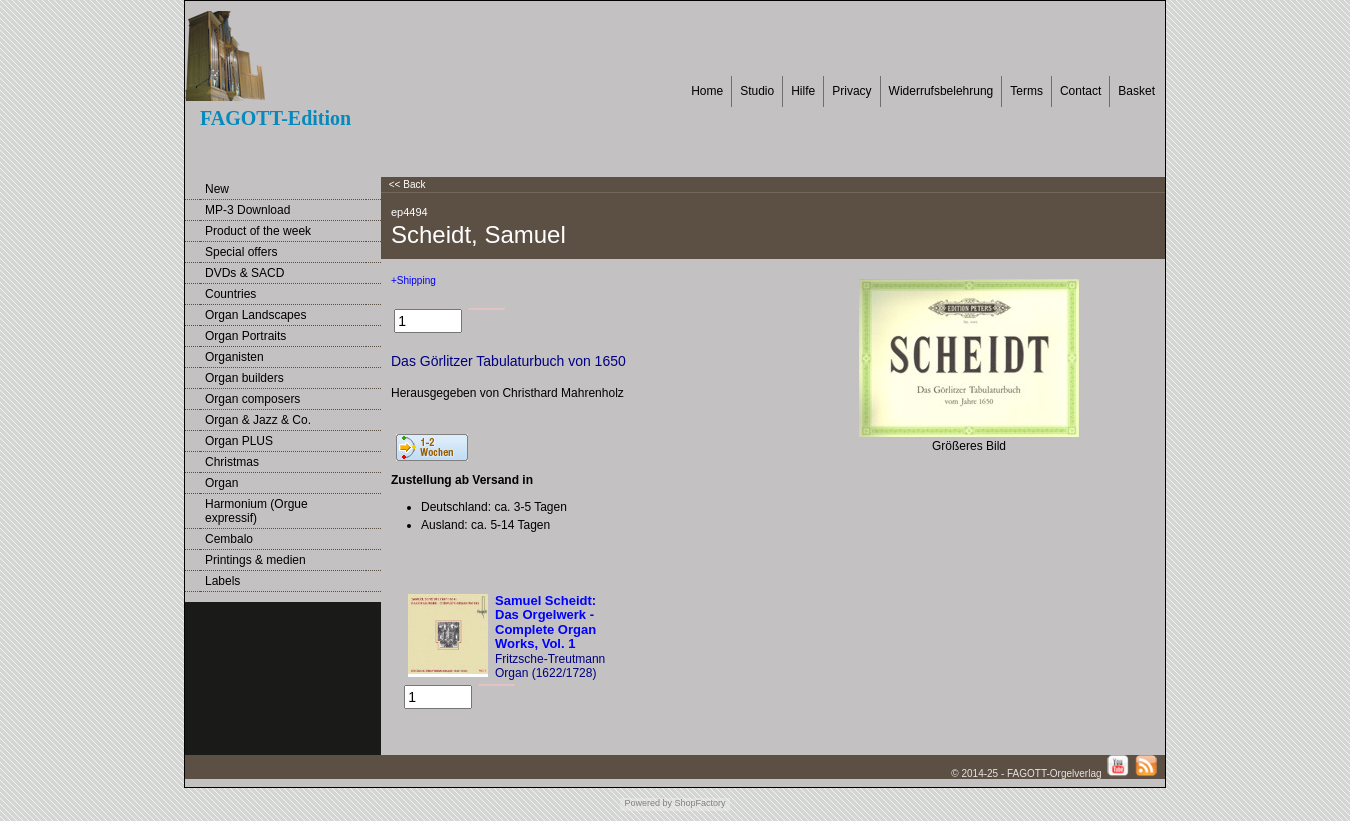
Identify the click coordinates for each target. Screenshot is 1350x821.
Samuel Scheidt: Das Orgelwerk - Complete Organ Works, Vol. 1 (545, 622)
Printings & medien (255, 560)
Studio (757, 91)
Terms (1026, 91)
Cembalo (229, 539)
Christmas (232, 462)
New (217, 189)
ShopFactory (699, 803)
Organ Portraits (245, 336)
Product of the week (258, 231)
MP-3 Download (247, 210)
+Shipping (413, 280)
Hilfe (803, 91)
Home (707, 91)
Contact (1080, 91)
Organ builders (244, 378)
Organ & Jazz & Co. (258, 420)
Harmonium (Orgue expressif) (256, 511)
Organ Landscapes (255, 315)
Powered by (648, 803)
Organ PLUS (239, 441)
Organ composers (252, 399)
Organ (221, 483)
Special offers (241, 252)
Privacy (851, 91)
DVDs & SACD (244, 273)
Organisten (234, 357)
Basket (1136, 91)
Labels (222, 581)
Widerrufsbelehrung (941, 91)
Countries (230, 294)
